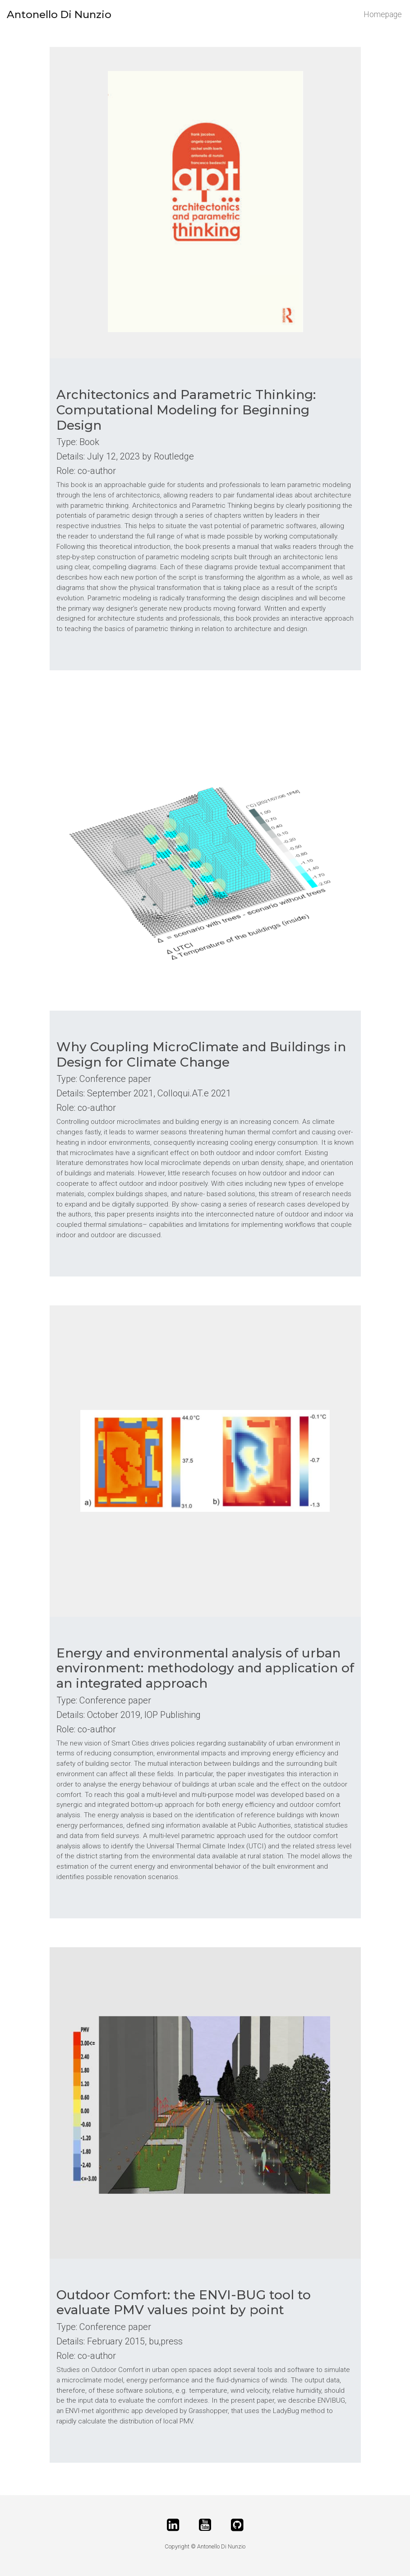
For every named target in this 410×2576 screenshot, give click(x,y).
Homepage (383, 14)
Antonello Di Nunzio (59, 14)
